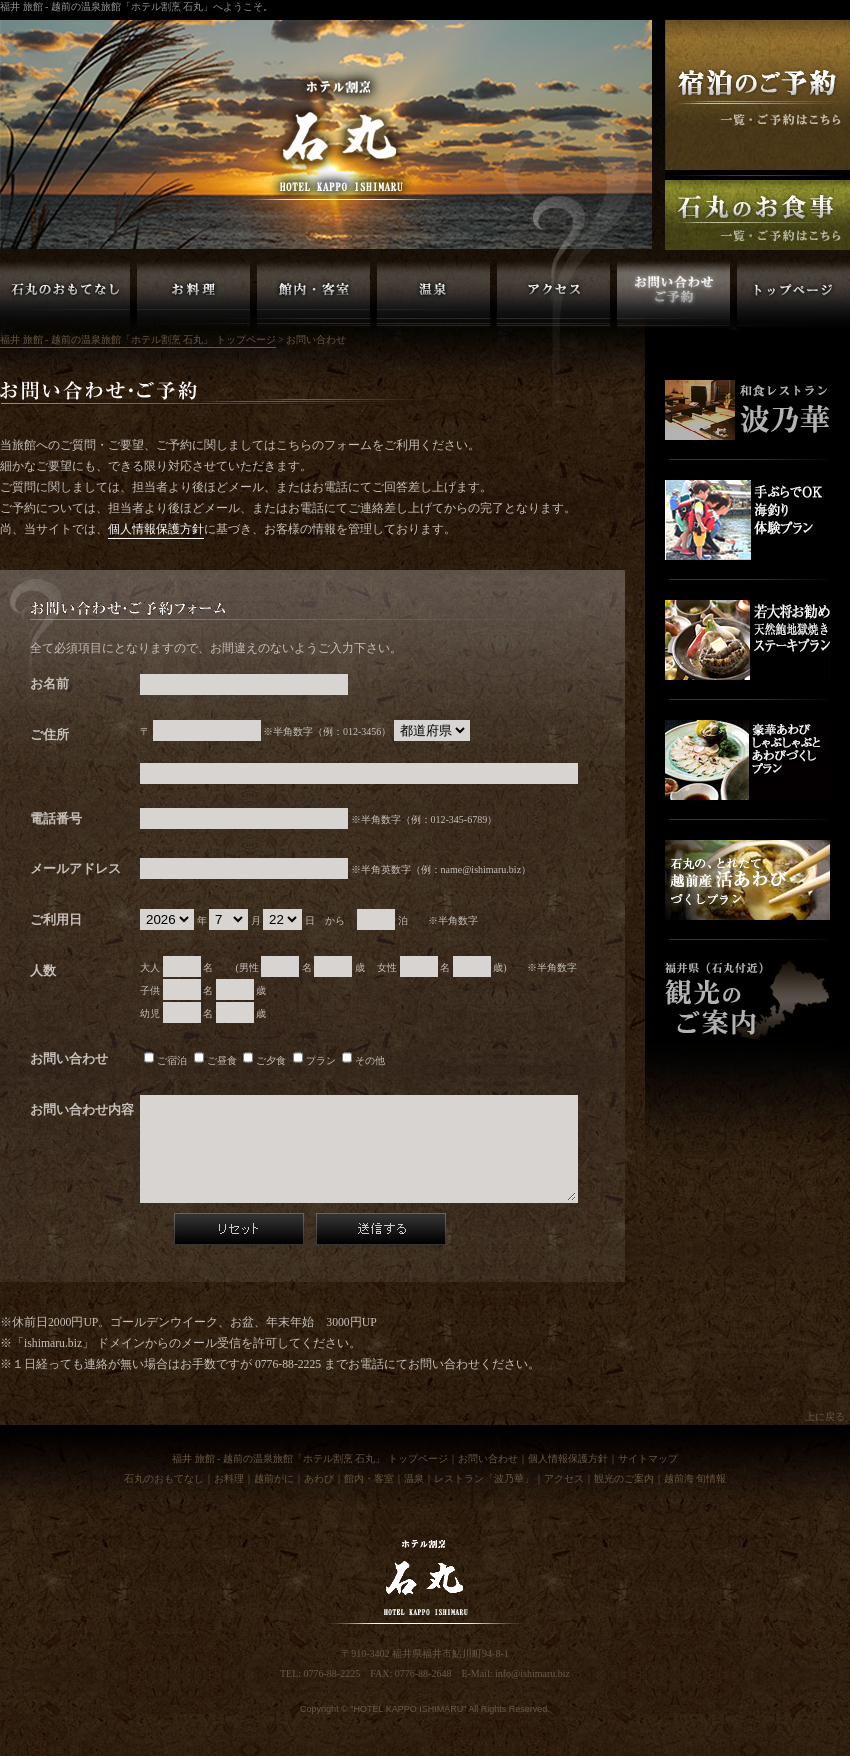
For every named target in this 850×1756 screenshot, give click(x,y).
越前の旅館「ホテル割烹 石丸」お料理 (193, 295)
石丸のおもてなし (164, 1478)
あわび (319, 1478)
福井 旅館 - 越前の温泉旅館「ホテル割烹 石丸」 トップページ (793, 295)
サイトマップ (648, 1458)
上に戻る (825, 1416)
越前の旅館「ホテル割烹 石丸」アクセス (553, 295)
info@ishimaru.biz (532, 1673)
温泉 (414, 1478)
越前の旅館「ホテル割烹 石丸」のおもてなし (65, 295)
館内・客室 (369, 1478)
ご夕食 (264, 1060)
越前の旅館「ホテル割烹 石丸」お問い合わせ (673, 295)
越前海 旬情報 (695, 1478)
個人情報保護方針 (156, 529)
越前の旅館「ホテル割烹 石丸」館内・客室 (313, 295)
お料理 (229, 1478)
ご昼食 (215, 1060)
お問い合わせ (488, 1458)
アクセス (564, 1478)
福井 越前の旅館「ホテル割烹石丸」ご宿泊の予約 (757, 95)
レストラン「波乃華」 (484, 1478)
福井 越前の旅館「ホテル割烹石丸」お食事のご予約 (757, 215)
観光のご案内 (624, 1478)
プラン (314, 1060)
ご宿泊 (165, 1060)
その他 (363, 1060)
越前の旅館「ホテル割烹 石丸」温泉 (433, 295)
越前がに (274, 1478)
